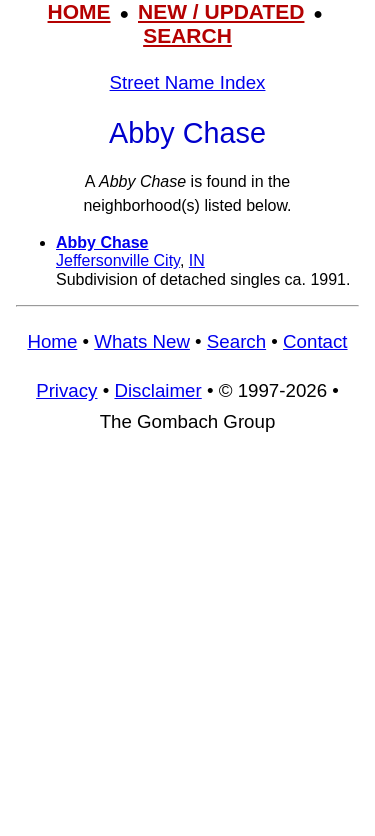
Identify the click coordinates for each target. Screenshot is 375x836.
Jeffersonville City (118, 260)
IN (197, 260)
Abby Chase (102, 242)
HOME (79, 11)
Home (52, 341)
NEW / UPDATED (221, 11)
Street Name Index (188, 82)
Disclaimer (157, 390)
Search (236, 341)
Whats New (142, 341)
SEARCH (187, 35)
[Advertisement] (187, 643)
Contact (315, 341)
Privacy (66, 390)
